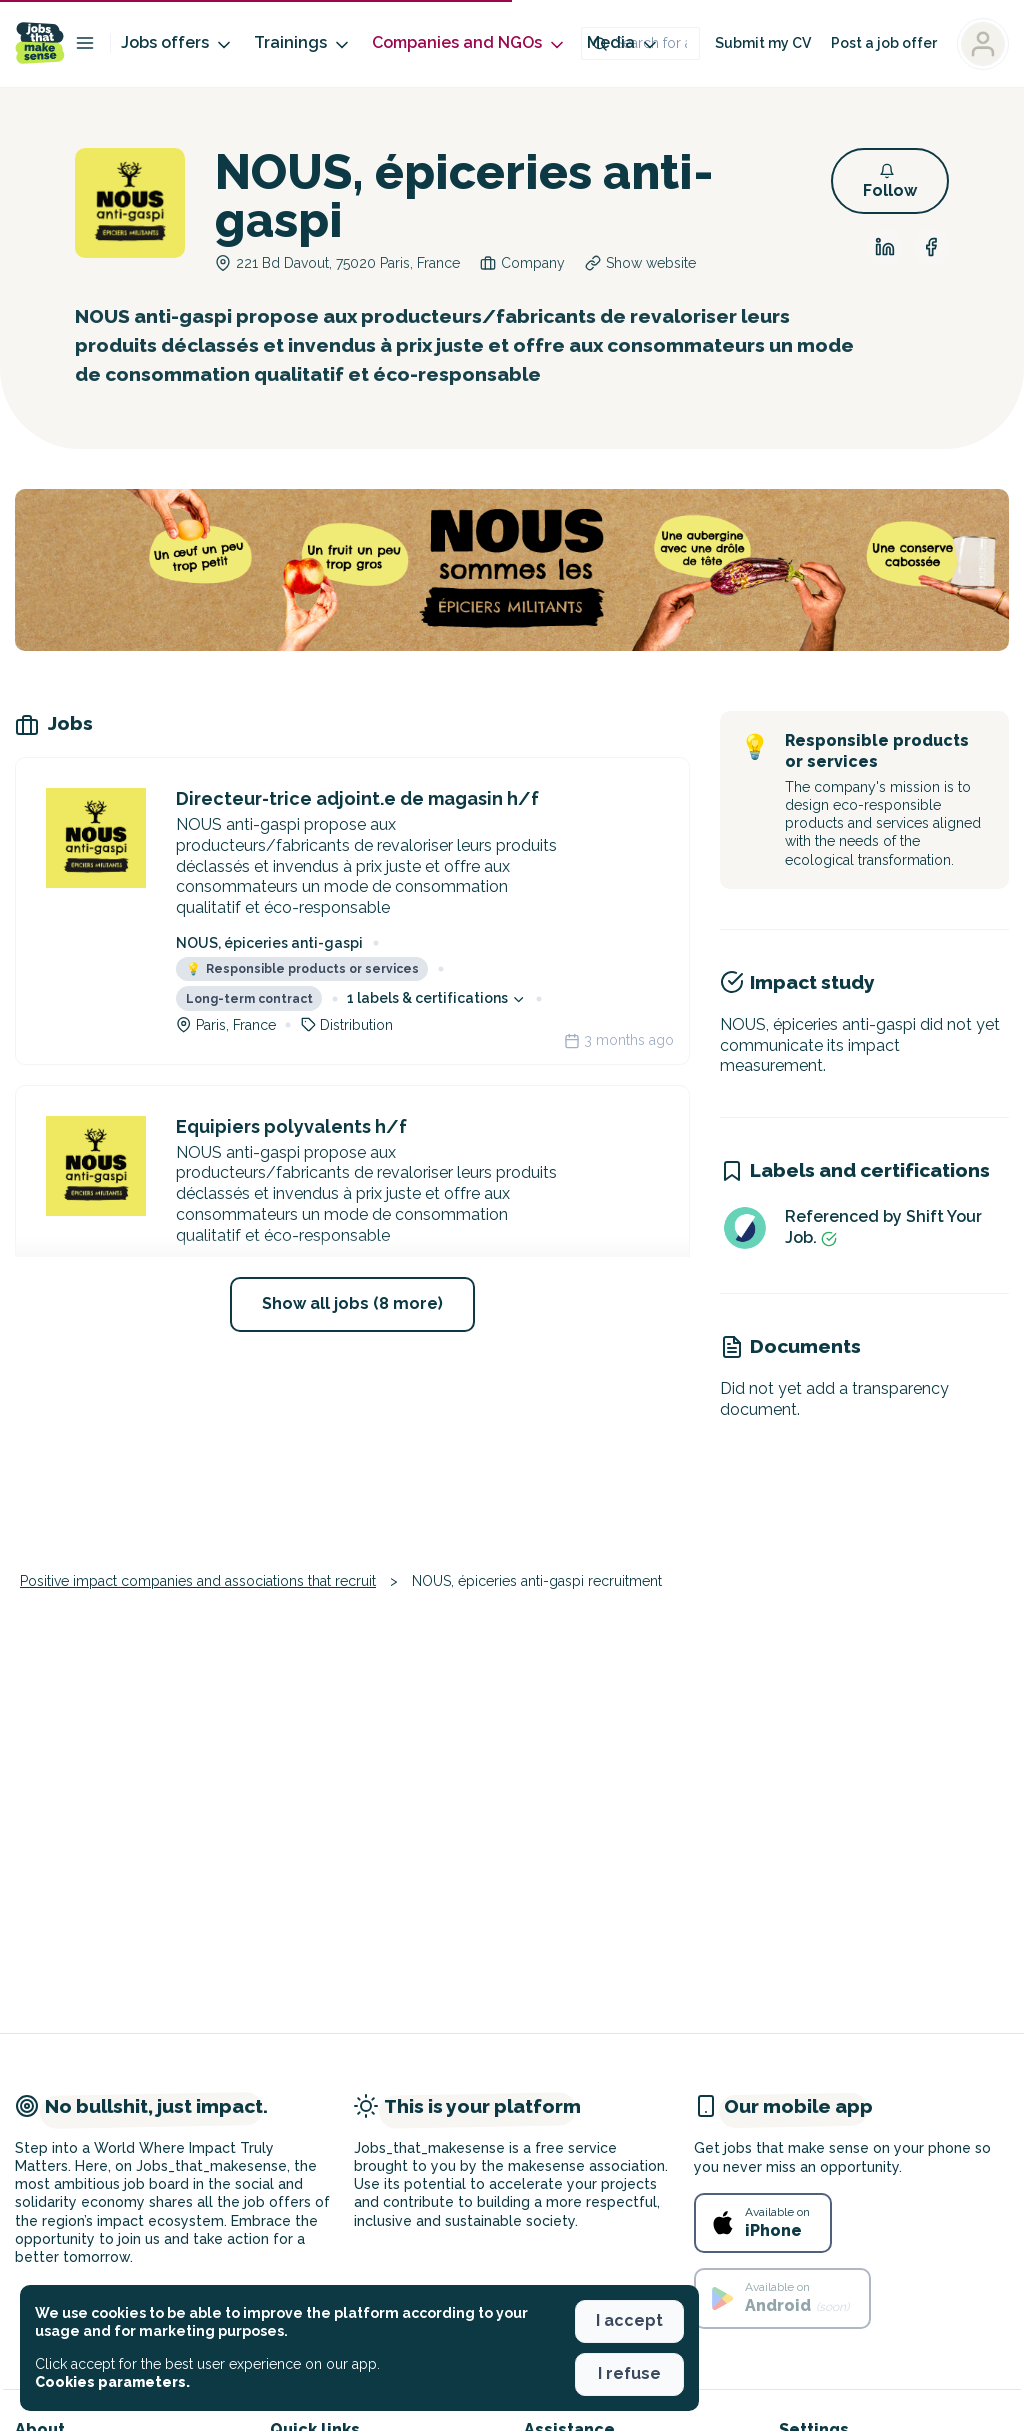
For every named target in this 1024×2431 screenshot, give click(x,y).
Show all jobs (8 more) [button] (352, 1303)
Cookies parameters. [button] (112, 2382)
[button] (890, 181)
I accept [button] (629, 2320)
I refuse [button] (629, 2373)
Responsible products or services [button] (302, 969)
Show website (651, 263)
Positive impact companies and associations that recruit (198, 1581)
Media (623, 43)
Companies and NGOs (469, 43)
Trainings (303, 43)
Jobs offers (177, 43)
